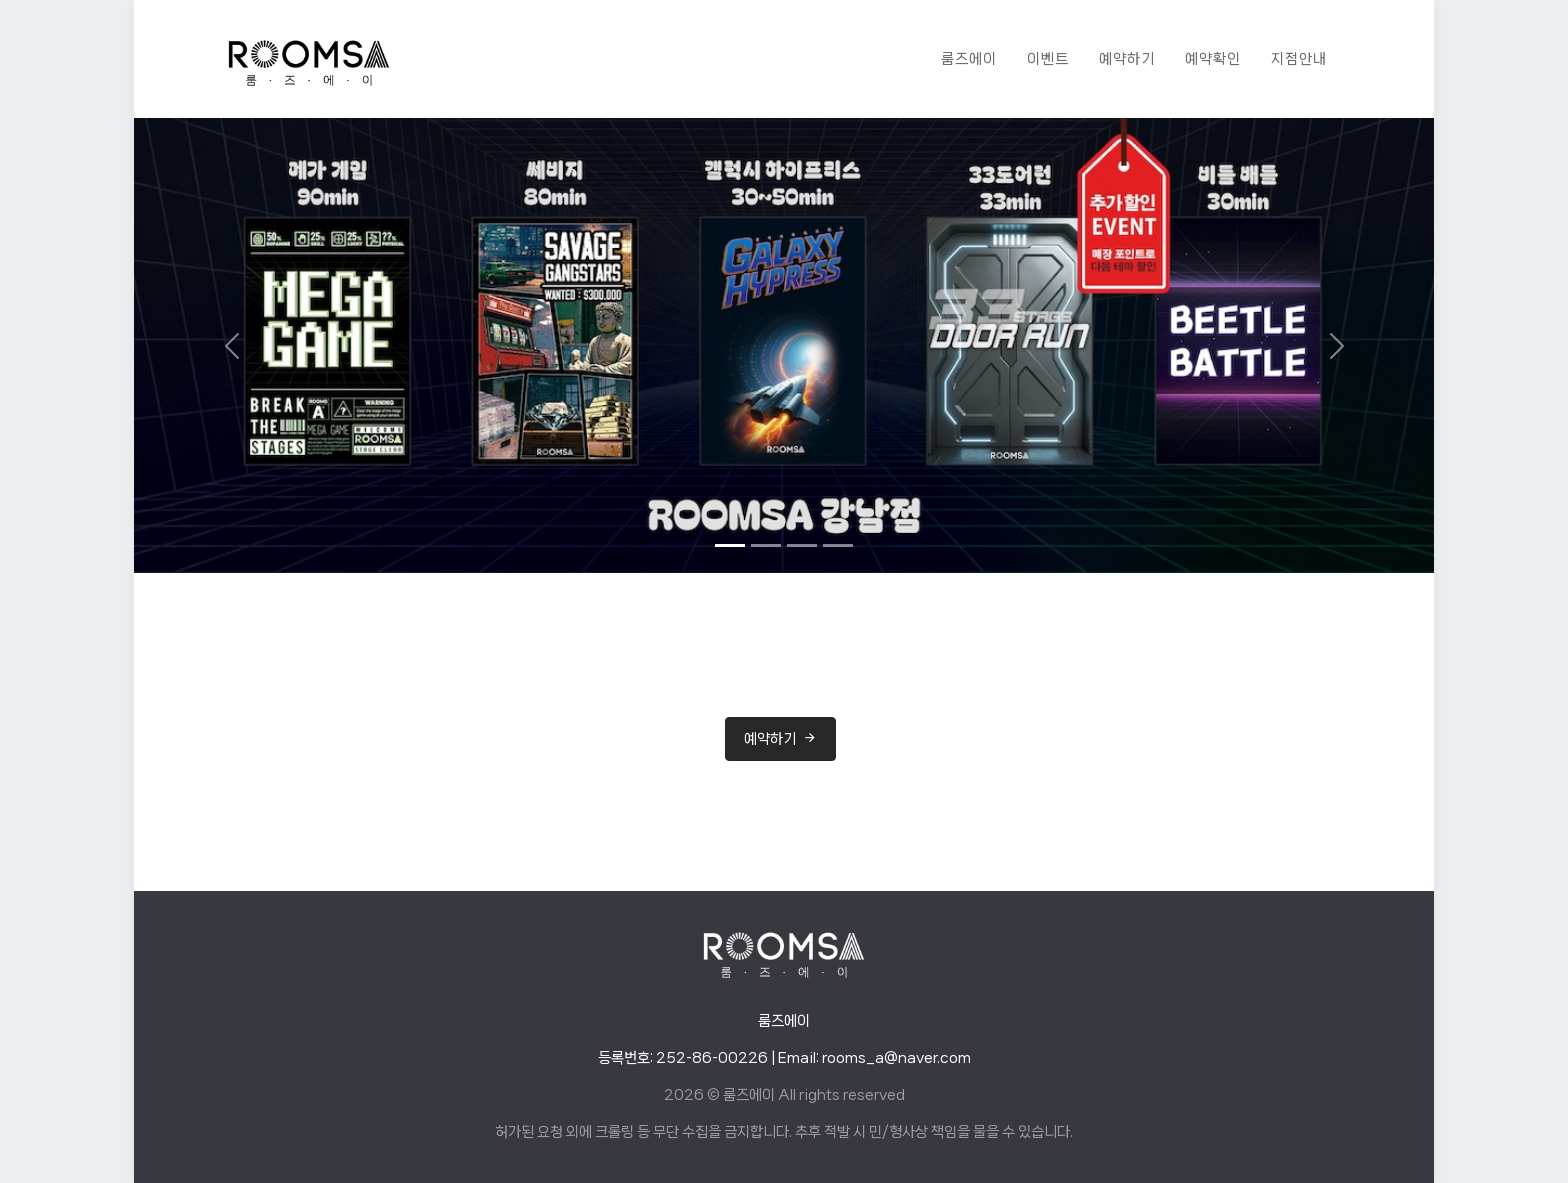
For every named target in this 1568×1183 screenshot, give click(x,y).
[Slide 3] (802, 545)
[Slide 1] (730, 545)
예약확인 (1213, 59)
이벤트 (1048, 59)
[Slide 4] (838, 545)
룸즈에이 (969, 59)
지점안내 (1299, 59)
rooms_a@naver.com (896, 1058)
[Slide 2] (766, 545)
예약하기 (1127, 59)
